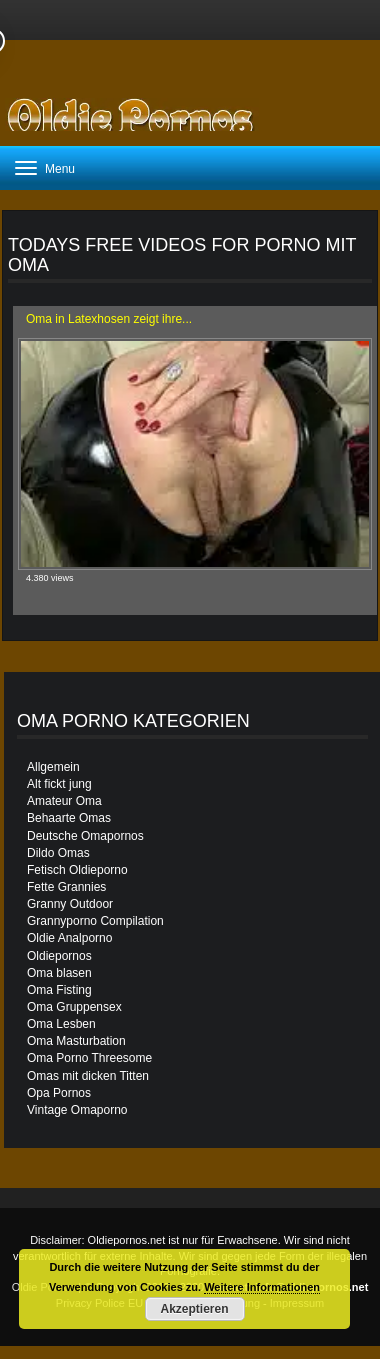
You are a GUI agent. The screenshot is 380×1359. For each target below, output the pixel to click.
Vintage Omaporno (77, 1110)
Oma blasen (59, 973)
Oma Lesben (61, 1024)
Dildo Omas (58, 853)
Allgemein (53, 767)
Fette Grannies (66, 887)
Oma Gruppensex (74, 1007)
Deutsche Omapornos (85, 836)
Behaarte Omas (69, 818)
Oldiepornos (59, 956)
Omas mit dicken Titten (88, 1076)
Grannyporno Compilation (95, 921)
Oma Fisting (59, 990)
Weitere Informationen (262, 1287)
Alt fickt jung (59, 784)
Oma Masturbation (76, 1041)
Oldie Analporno (69, 938)
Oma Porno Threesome (89, 1058)
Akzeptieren (194, 1309)
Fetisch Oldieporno (77, 870)
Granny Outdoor (70, 904)
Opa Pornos (59, 1093)
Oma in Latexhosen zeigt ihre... (109, 319)
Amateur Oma (64, 801)
